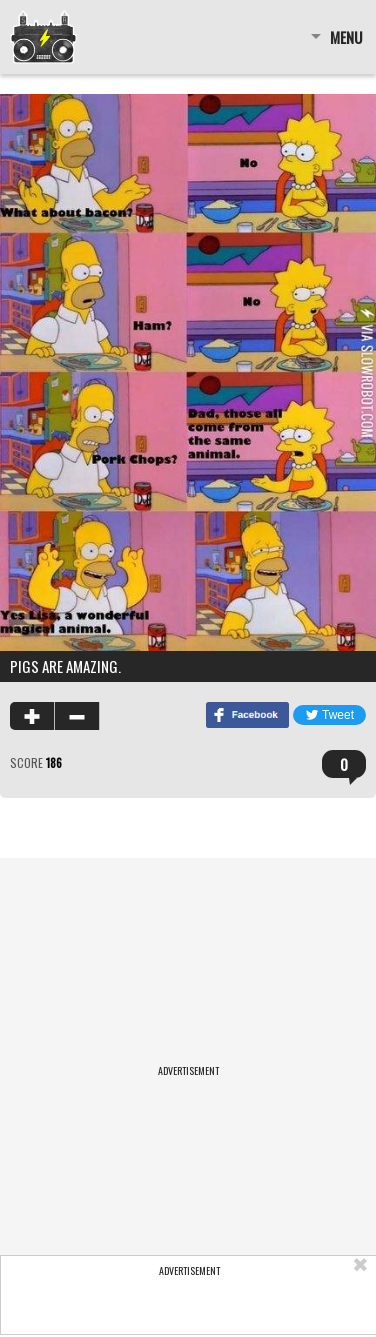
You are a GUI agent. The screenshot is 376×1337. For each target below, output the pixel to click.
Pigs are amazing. (65, 666)
